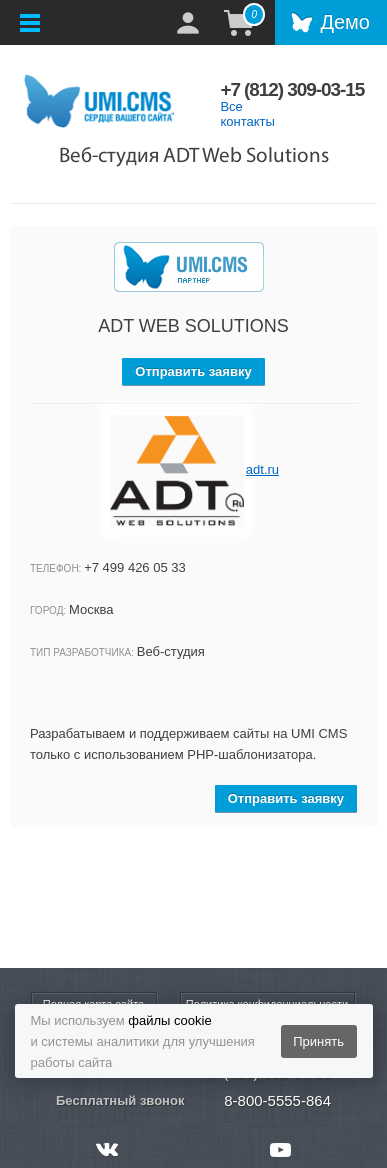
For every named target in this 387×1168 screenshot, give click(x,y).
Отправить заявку (193, 371)
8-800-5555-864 (277, 1100)
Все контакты (247, 114)
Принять (318, 1041)
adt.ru (262, 469)
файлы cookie (169, 1020)
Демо (345, 22)
